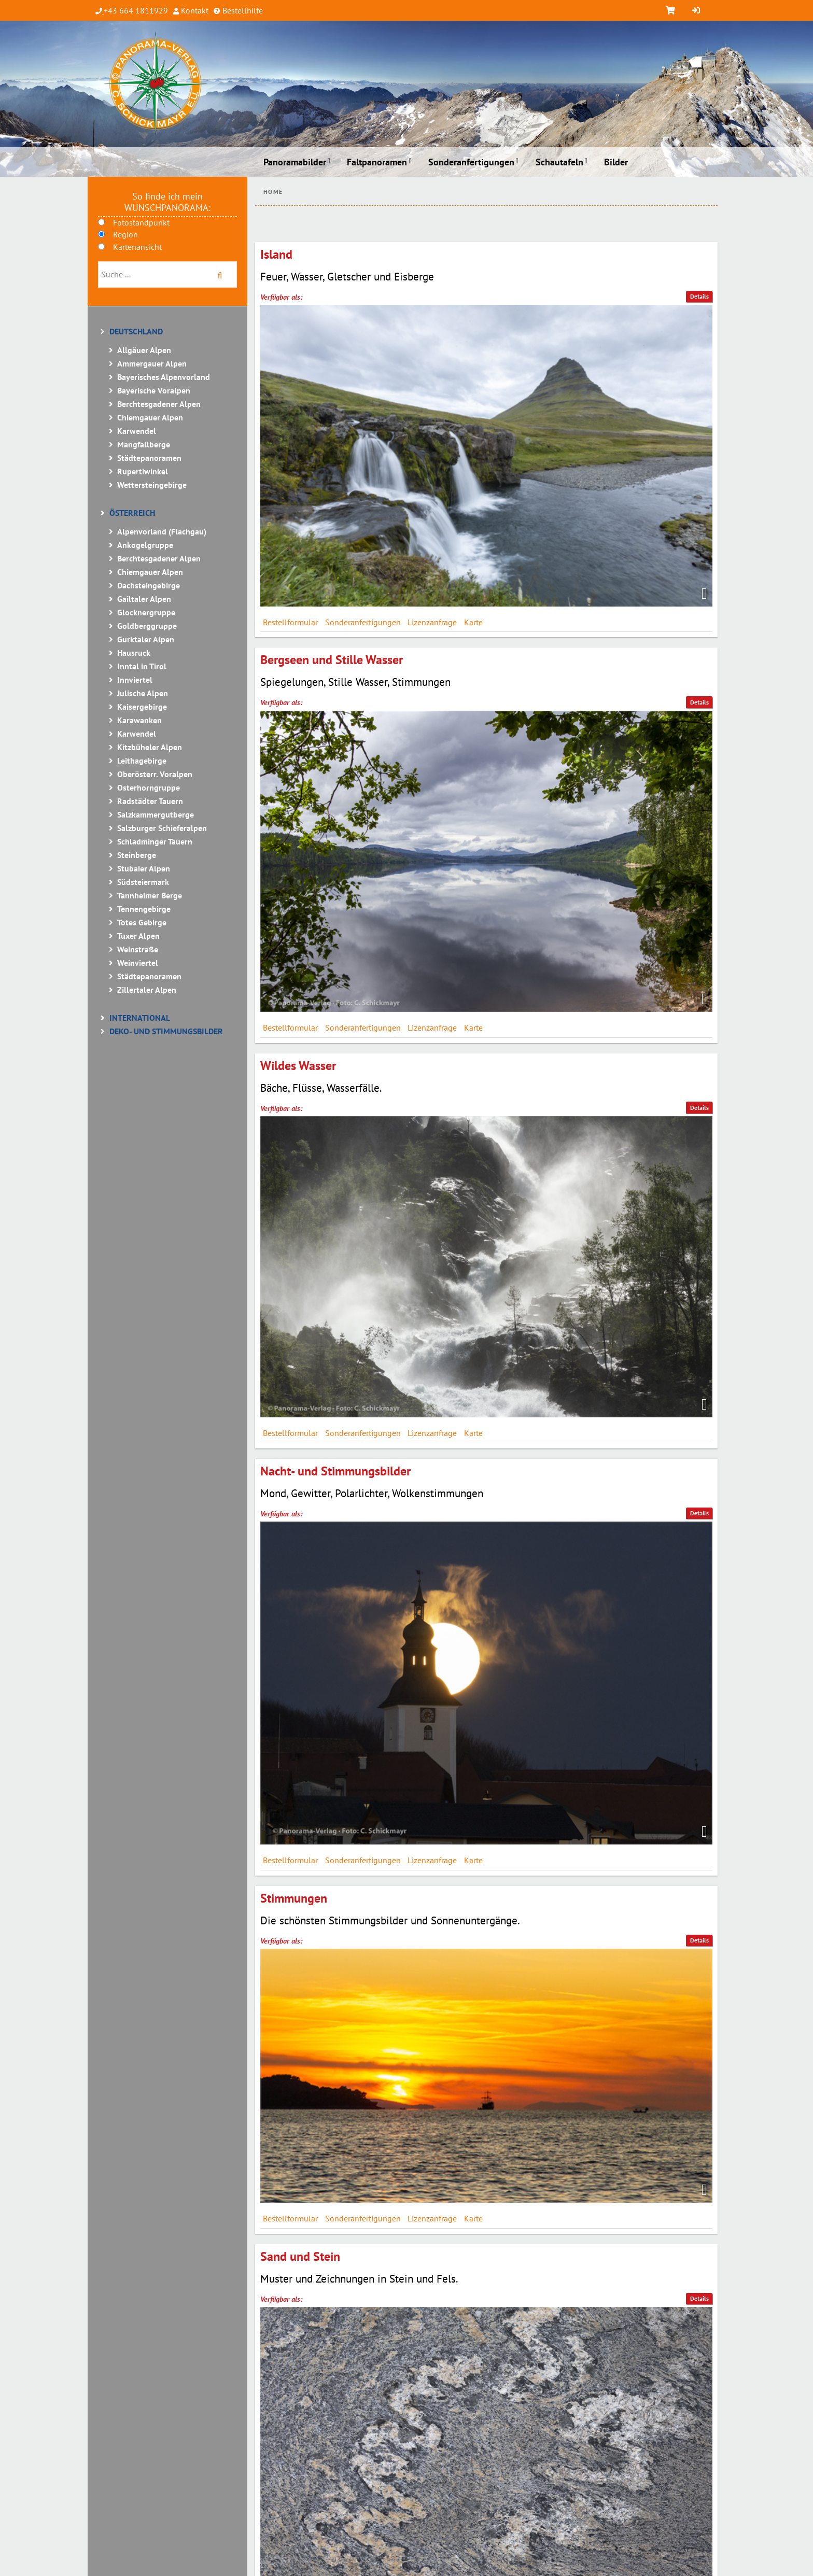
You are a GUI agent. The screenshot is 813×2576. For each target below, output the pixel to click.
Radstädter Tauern (150, 801)
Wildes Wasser (298, 1066)
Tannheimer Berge (149, 895)
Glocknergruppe (146, 612)
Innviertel (134, 679)
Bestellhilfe (241, 10)
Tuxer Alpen (138, 936)
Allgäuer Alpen (144, 350)
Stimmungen (293, 1898)
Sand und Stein (300, 2256)
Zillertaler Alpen (146, 989)
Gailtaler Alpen (144, 599)
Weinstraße (137, 949)
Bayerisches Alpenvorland (163, 377)
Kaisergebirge (142, 706)
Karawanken (139, 720)
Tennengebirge (144, 909)
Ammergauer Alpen (152, 363)
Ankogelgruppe (145, 545)
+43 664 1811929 (136, 10)
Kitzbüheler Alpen (149, 747)
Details (699, 296)
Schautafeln (559, 162)
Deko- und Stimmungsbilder (166, 1031)
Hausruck (133, 652)
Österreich (132, 513)
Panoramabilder (294, 162)
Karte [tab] (473, 622)
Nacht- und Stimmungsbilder (335, 1471)
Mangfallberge (143, 444)
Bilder (616, 162)
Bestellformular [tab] (290, 622)
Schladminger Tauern (154, 841)
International (139, 1017)
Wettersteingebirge (152, 485)
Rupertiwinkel (142, 471)
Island (276, 254)
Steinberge (136, 855)
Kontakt (193, 10)
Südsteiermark (143, 882)
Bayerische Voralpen (153, 390)
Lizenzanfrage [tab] (432, 622)
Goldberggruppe (147, 626)
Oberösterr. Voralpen (154, 774)
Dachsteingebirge (148, 585)
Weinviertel (137, 963)
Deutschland (136, 331)
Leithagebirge (141, 760)
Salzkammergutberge (155, 814)
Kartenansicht (137, 247)
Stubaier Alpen (143, 868)
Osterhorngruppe (148, 787)
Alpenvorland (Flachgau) (161, 531)
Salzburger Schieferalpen (162, 828)
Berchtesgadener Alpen (159, 404)
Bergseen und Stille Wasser (331, 660)
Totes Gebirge (141, 922)
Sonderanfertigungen (471, 162)
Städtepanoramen (149, 458)
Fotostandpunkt (141, 222)
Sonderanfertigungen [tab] (363, 622)
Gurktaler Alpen (145, 639)
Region (125, 234)
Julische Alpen (142, 693)
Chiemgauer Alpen (150, 417)
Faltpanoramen (377, 162)
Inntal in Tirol (141, 666)
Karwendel (136, 431)
